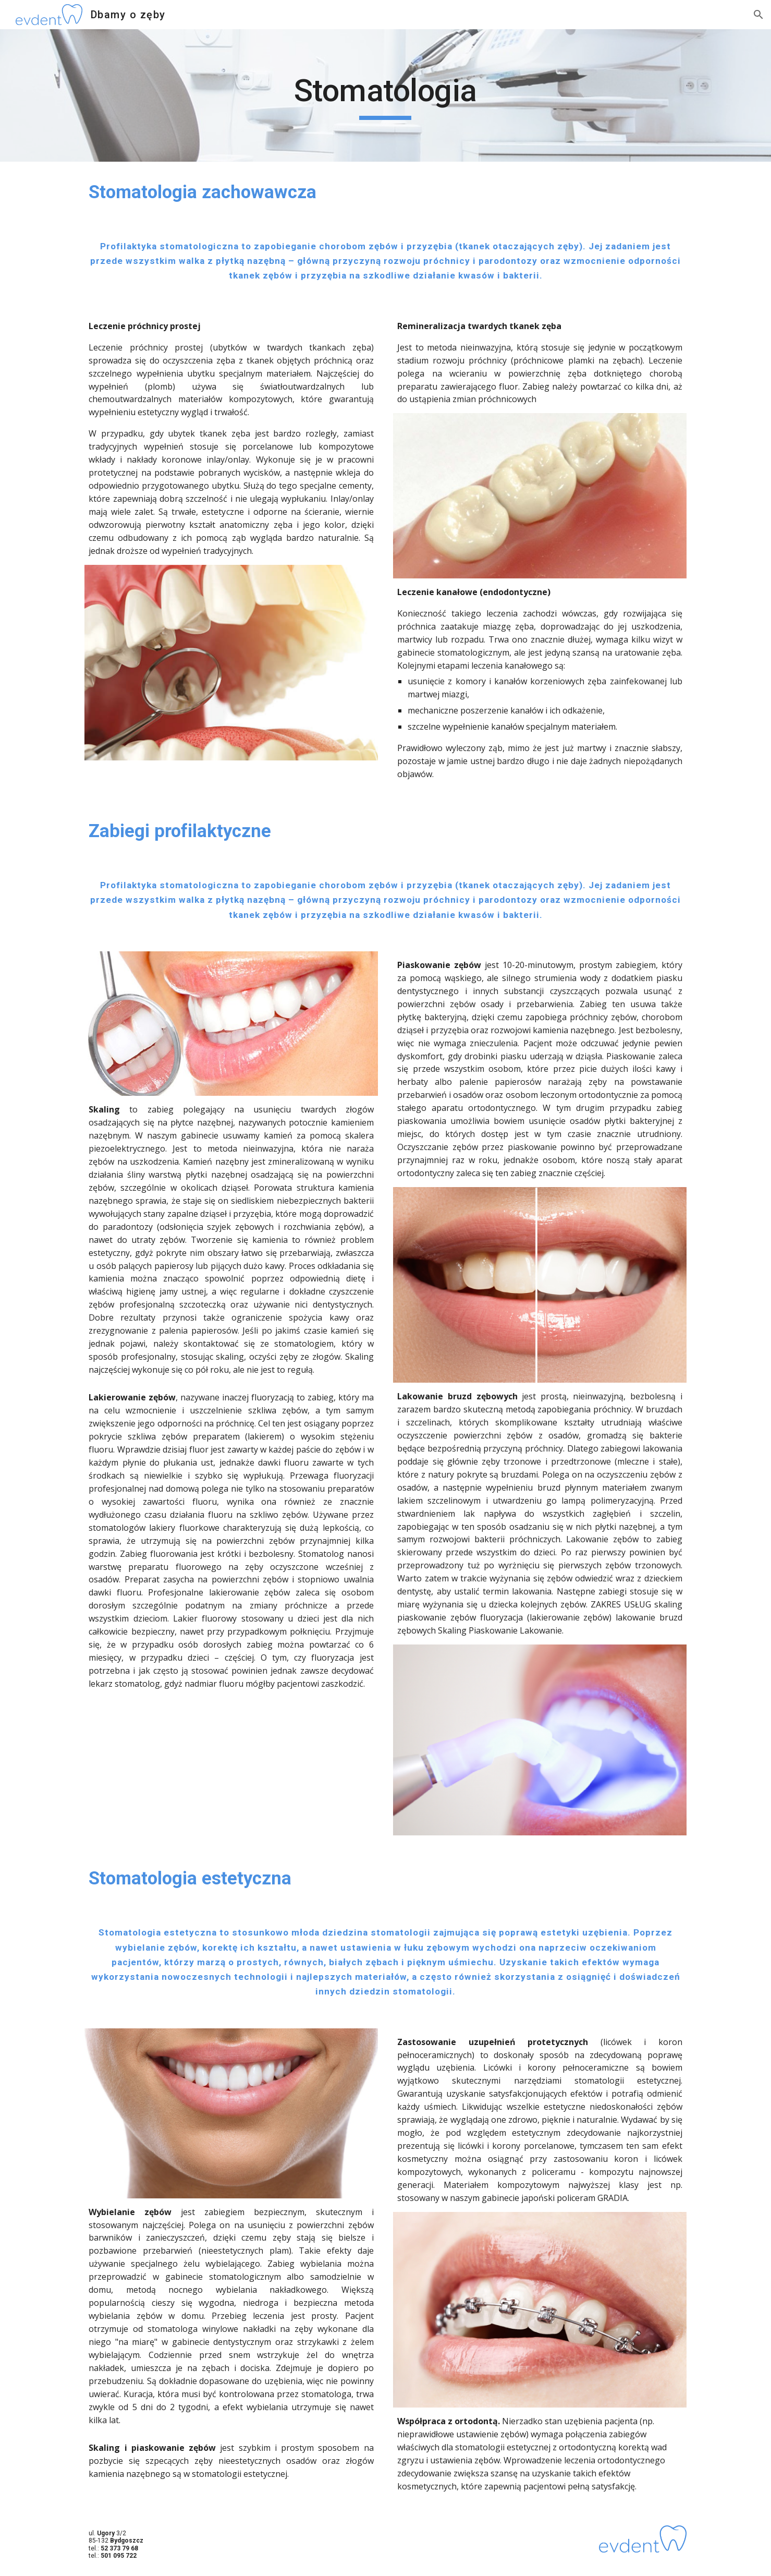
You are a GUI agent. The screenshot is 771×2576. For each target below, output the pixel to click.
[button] (758, 14)
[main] (386, 95)
